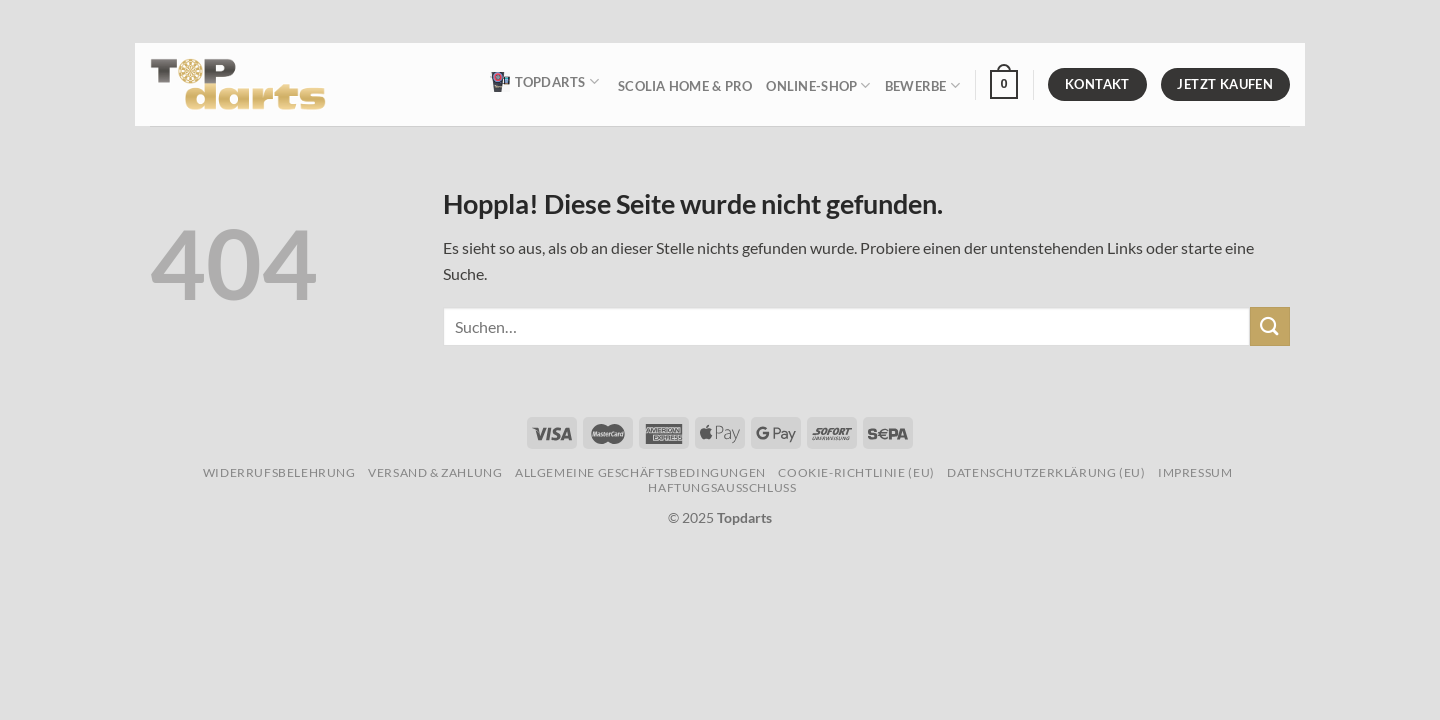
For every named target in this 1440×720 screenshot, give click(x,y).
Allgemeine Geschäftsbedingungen (640, 472)
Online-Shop (818, 85)
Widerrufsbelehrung (279, 472)
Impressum (1195, 472)
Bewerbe (922, 85)
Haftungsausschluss (722, 487)
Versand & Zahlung (435, 472)
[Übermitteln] (1270, 326)
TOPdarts (545, 82)
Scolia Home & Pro (685, 86)
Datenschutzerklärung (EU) (1046, 472)
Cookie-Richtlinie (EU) (856, 472)
